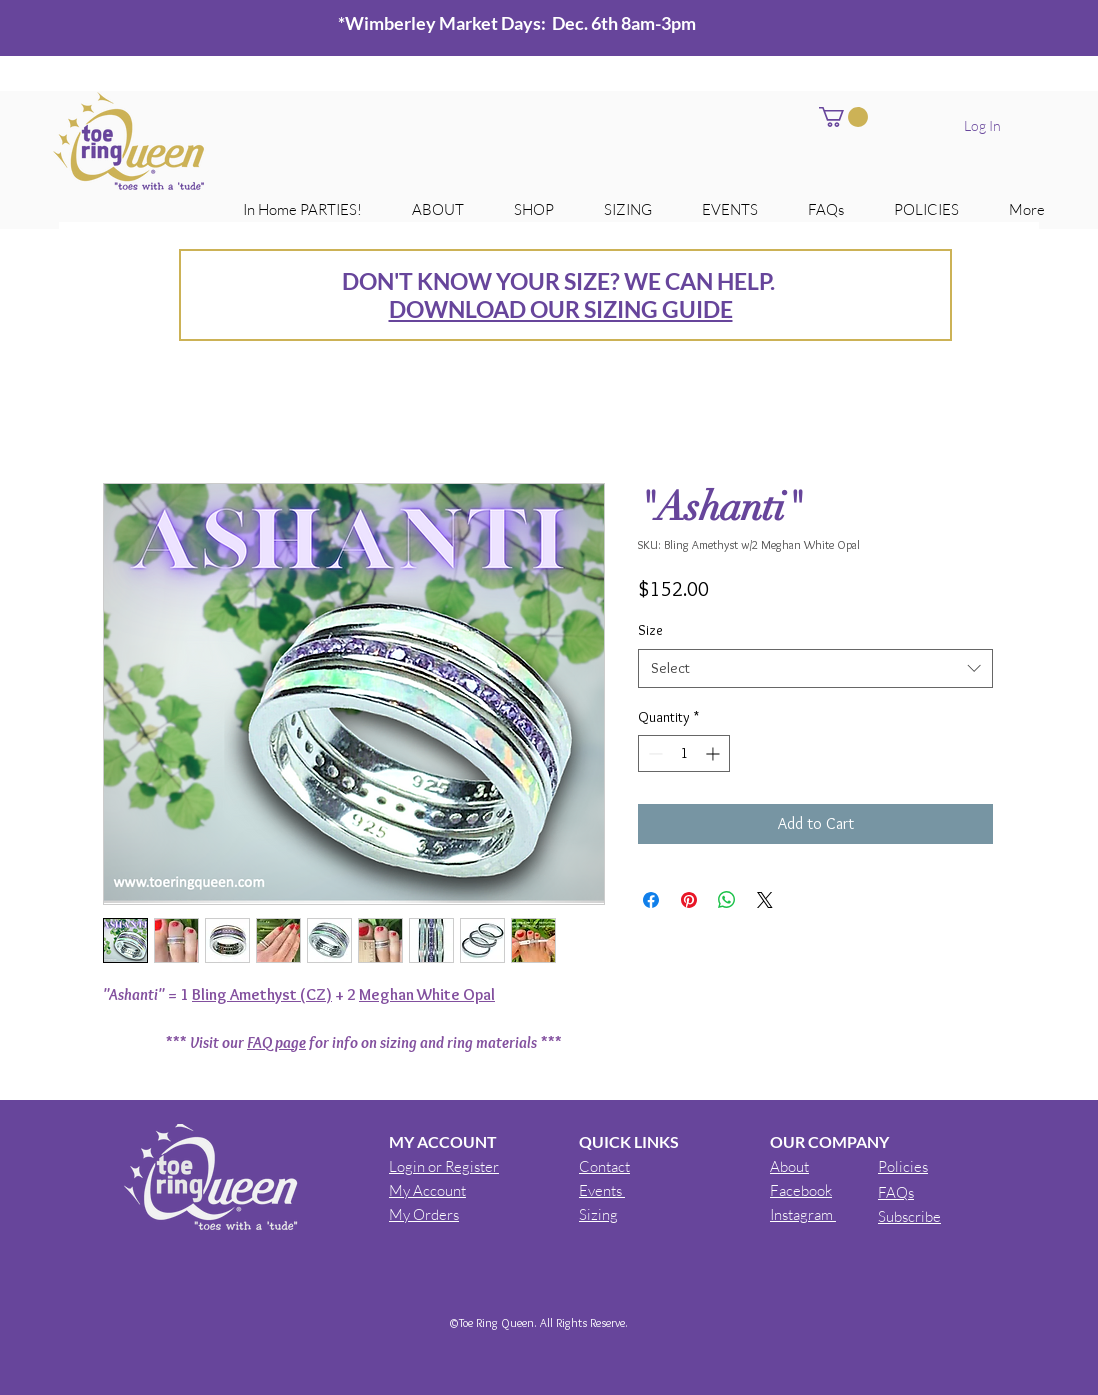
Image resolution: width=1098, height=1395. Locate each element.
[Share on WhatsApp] (727, 900)
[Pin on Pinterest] (689, 900)
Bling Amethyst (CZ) (262, 994)
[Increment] (714, 753)
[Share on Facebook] (651, 900)
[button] (843, 117)
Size (650, 630)
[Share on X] (765, 900)
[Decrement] (653, 753)
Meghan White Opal (427, 994)
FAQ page (276, 1042)
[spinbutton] (684, 753)
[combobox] (815, 668)
